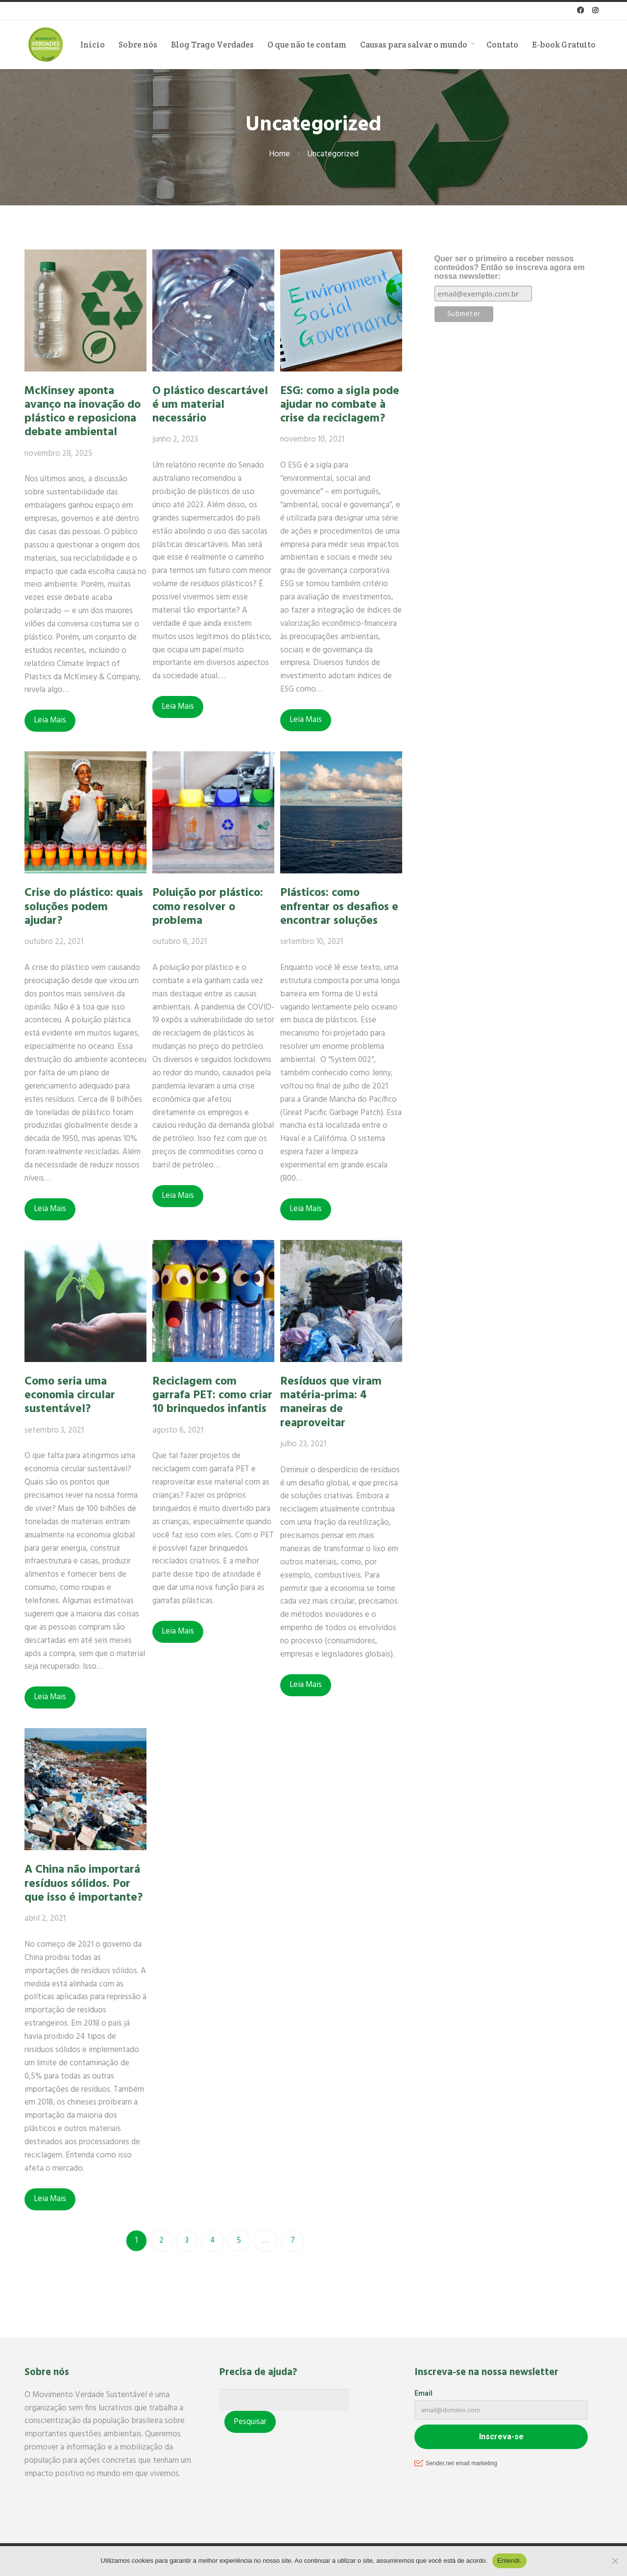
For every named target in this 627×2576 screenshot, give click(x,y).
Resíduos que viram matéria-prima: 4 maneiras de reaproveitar (335, 1402)
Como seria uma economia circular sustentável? (69, 1395)
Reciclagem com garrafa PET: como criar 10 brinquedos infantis (214, 1395)
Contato (502, 44)
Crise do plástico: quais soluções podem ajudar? (83, 907)
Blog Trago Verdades (212, 44)
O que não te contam (306, 44)
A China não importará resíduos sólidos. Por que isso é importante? (83, 1883)
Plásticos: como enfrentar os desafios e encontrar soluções (343, 907)
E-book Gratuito (564, 44)
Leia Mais (50, 720)
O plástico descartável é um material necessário (212, 405)
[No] (615, 2561)
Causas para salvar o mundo (413, 44)
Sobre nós (138, 44)
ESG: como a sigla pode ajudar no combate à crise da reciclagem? (343, 405)
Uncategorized (333, 154)
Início (92, 44)
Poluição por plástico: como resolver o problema (209, 907)
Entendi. (509, 2560)
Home (279, 154)
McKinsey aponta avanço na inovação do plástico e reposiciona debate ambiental (82, 412)
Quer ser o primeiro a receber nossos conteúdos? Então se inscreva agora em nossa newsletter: (509, 267)
